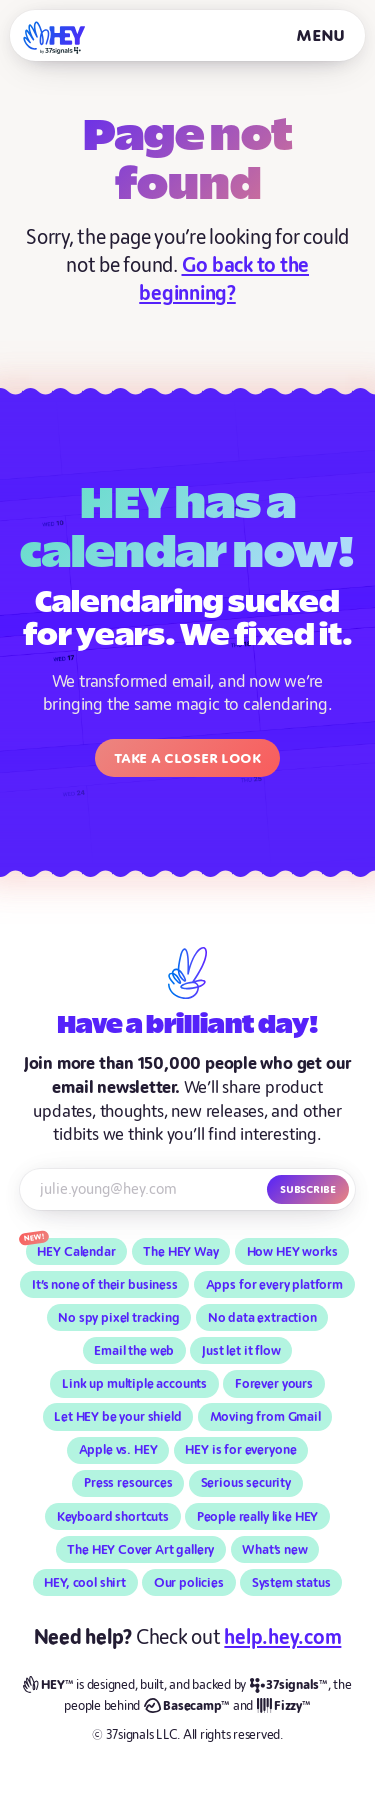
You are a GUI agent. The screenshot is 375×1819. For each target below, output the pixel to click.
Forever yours (274, 1384)
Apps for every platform (274, 1285)
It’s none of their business (105, 1285)
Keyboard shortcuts (113, 1517)
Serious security (246, 1483)
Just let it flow (241, 1351)
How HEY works (292, 1252)
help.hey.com (282, 1637)
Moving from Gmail (265, 1417)
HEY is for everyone (240, 1450)
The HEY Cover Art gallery (140, 1550)
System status (291, 1583)
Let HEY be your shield (117, 1417)
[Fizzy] (284, 1706)
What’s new (274, 1550)
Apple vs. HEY (118, 1450)
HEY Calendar (76, 1252)
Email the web (134, 1351)
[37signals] (289, 1685)
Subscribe (308, 1189)
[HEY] (54, 37)
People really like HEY (257, 1517)
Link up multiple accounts (134, 1384)
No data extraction (262, 1318)
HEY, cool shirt (85, 1583)
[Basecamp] (187, 1706)
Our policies (189, 1583)
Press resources (128, 1483)
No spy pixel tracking (119, 1318)
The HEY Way (180, 1252)
